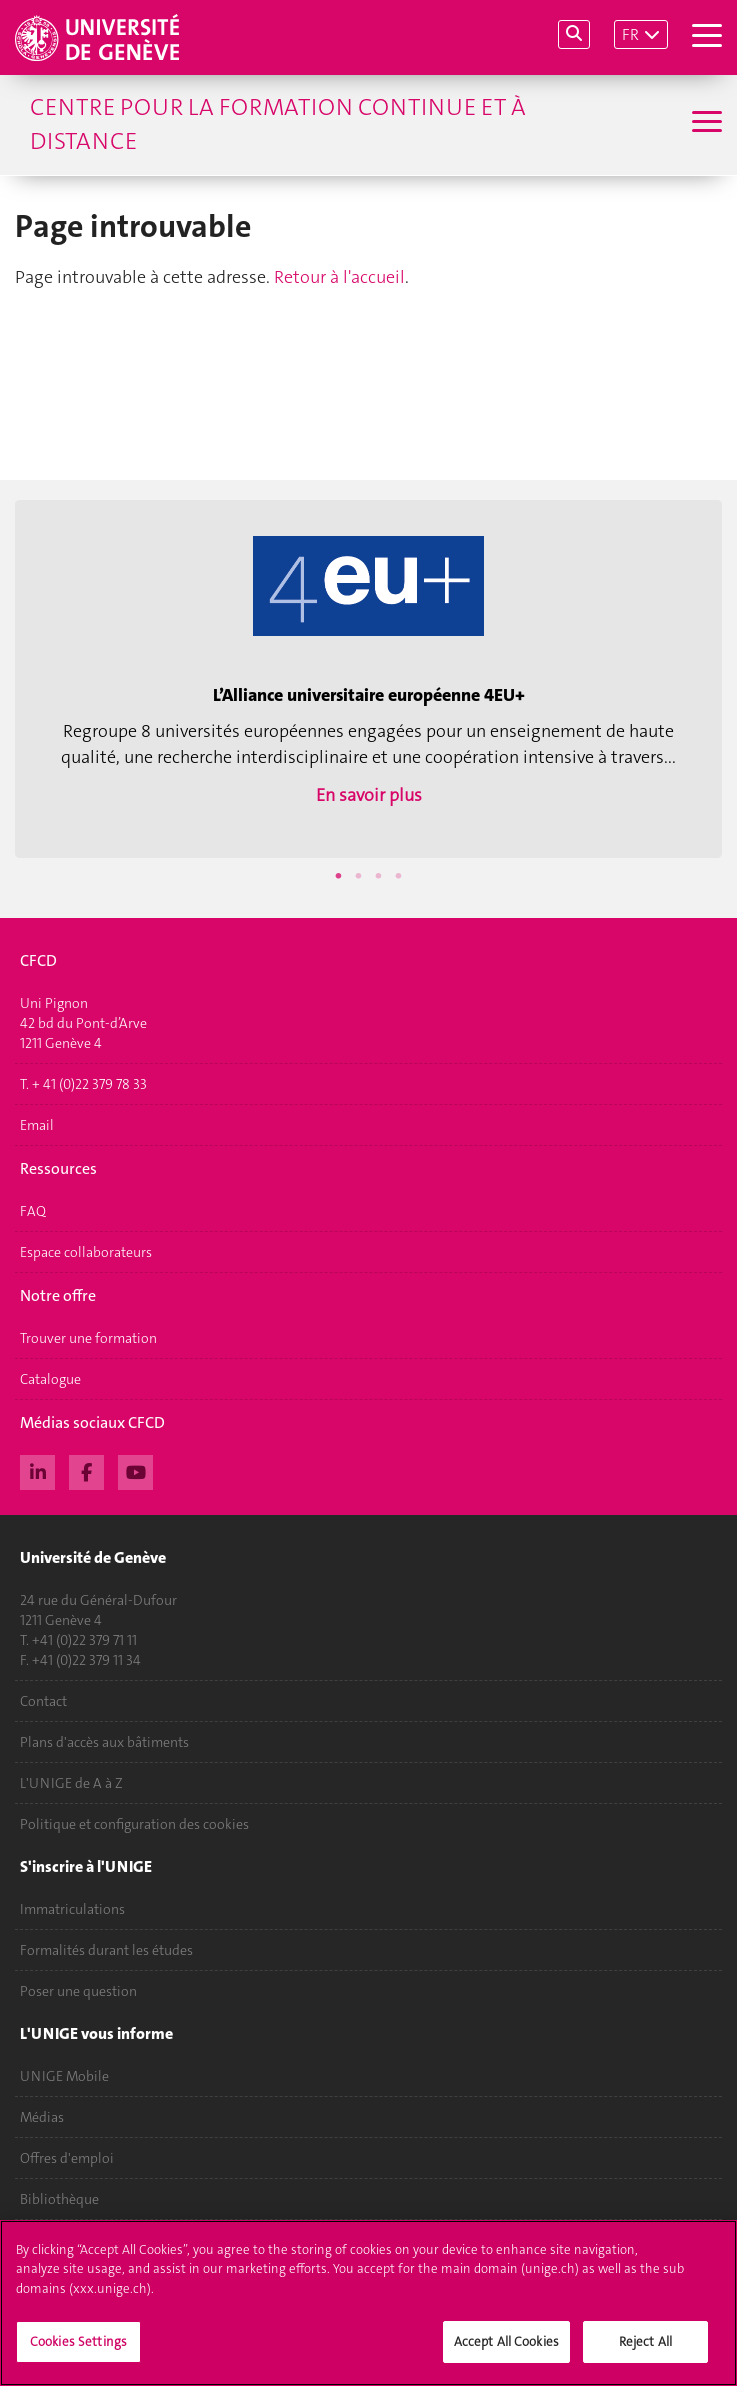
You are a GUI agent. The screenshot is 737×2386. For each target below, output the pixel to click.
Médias (42, 2117)
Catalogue (50, 1379)
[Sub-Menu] (704, 124)
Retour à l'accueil (339, 277)
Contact (43, 1701)
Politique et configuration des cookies (134, 1824)
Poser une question (78, 1991)
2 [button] (359, 876)
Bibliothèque (59, 2199)
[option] (368, 679)
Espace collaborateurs (86, 1252)
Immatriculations (72, 1909)
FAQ (33, 1211)
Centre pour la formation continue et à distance (278, 124)
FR (630, 34)
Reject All (645, 2350)
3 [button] (379, 876)
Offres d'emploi (67, 2158)
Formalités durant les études (106, 1950)
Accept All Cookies (506, 2350)
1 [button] (339, 876)
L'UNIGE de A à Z (71, 1783)
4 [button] (399, 876)
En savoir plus (369, 795)
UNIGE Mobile (64, 2076)
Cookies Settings (78, 2350)
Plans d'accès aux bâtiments (104, 1742)
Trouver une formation (88, 1338)
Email (37, 1125)
